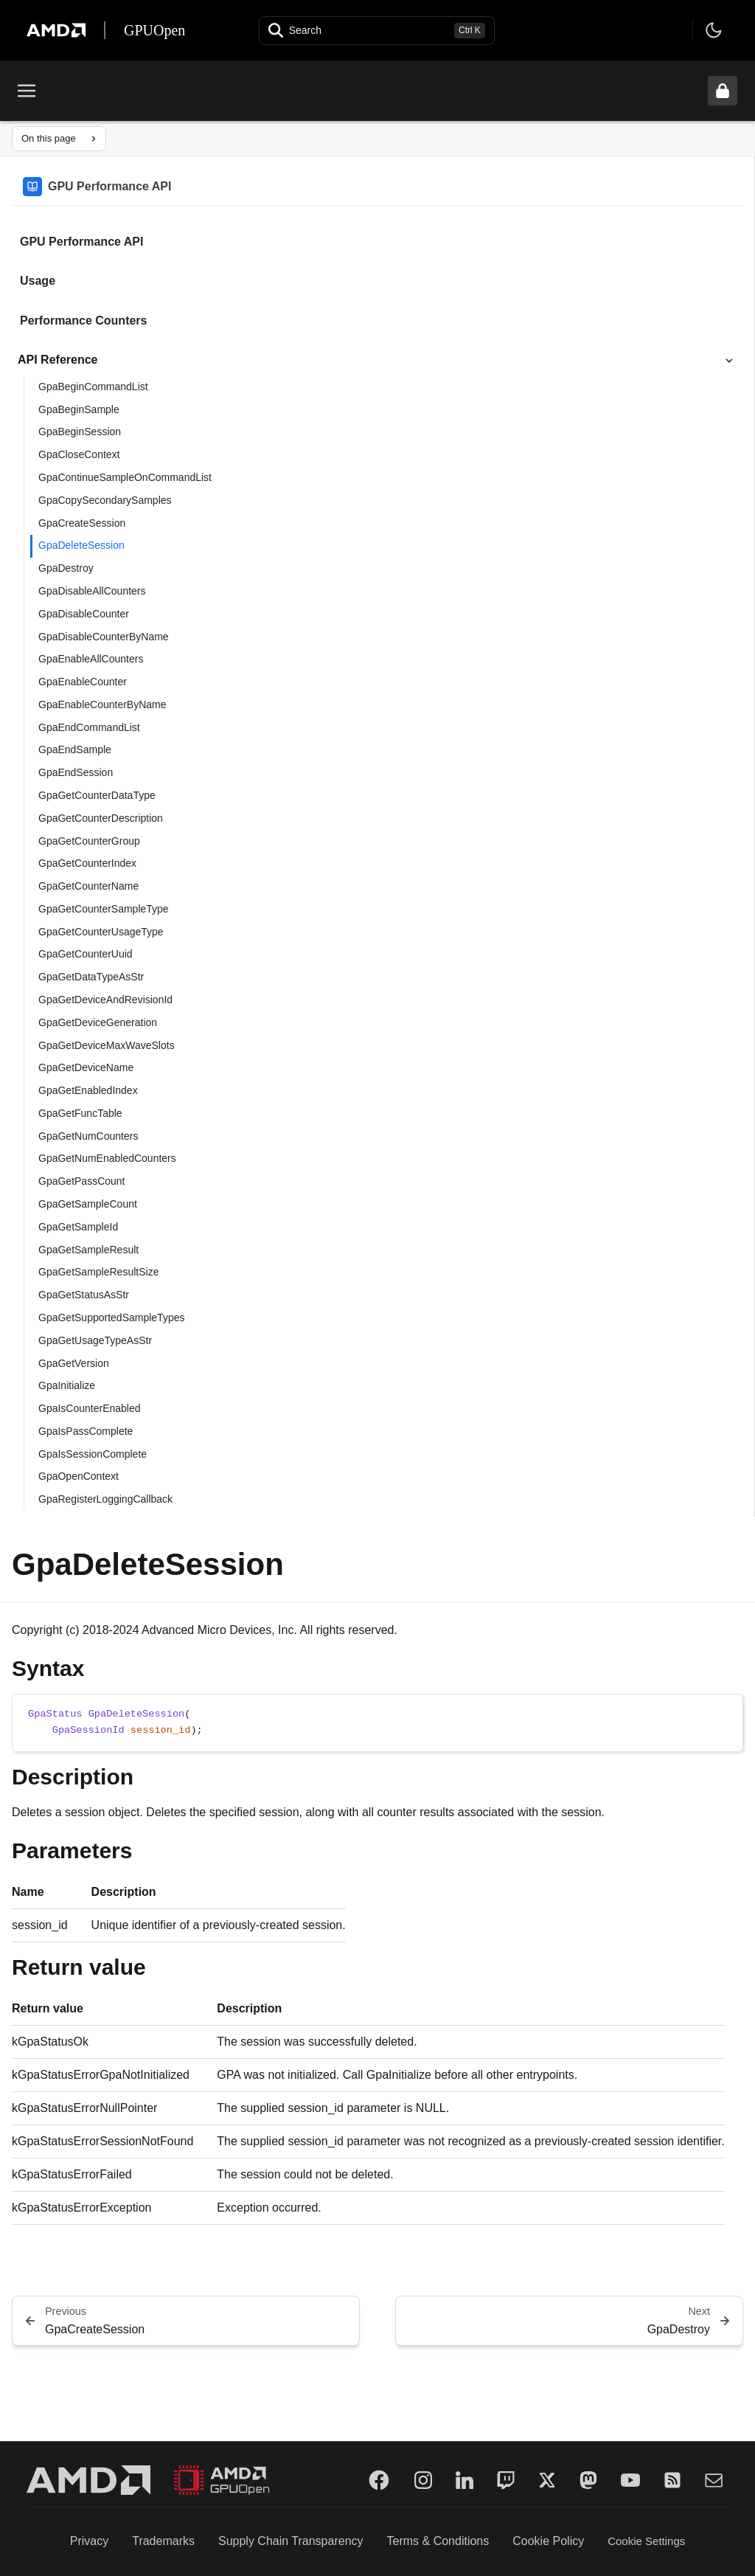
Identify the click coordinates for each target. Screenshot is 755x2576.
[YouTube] (630, 2480)
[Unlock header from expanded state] (722, 90)
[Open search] (377, 30)
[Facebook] (379, 2480)
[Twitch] (506, 2480)
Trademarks (163, 2541)
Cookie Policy (548, 2541)
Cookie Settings (646, 2541)
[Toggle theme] (713, 30)
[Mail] (714, 2480)
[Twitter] (547, 2480)
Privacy (89, 2541)
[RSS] (672, 2480)
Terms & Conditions (438, 2541)
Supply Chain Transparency (290, 2541)
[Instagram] (423, 2480)
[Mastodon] (588, 2480)
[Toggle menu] (26, 90)
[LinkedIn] (464, 2480)
